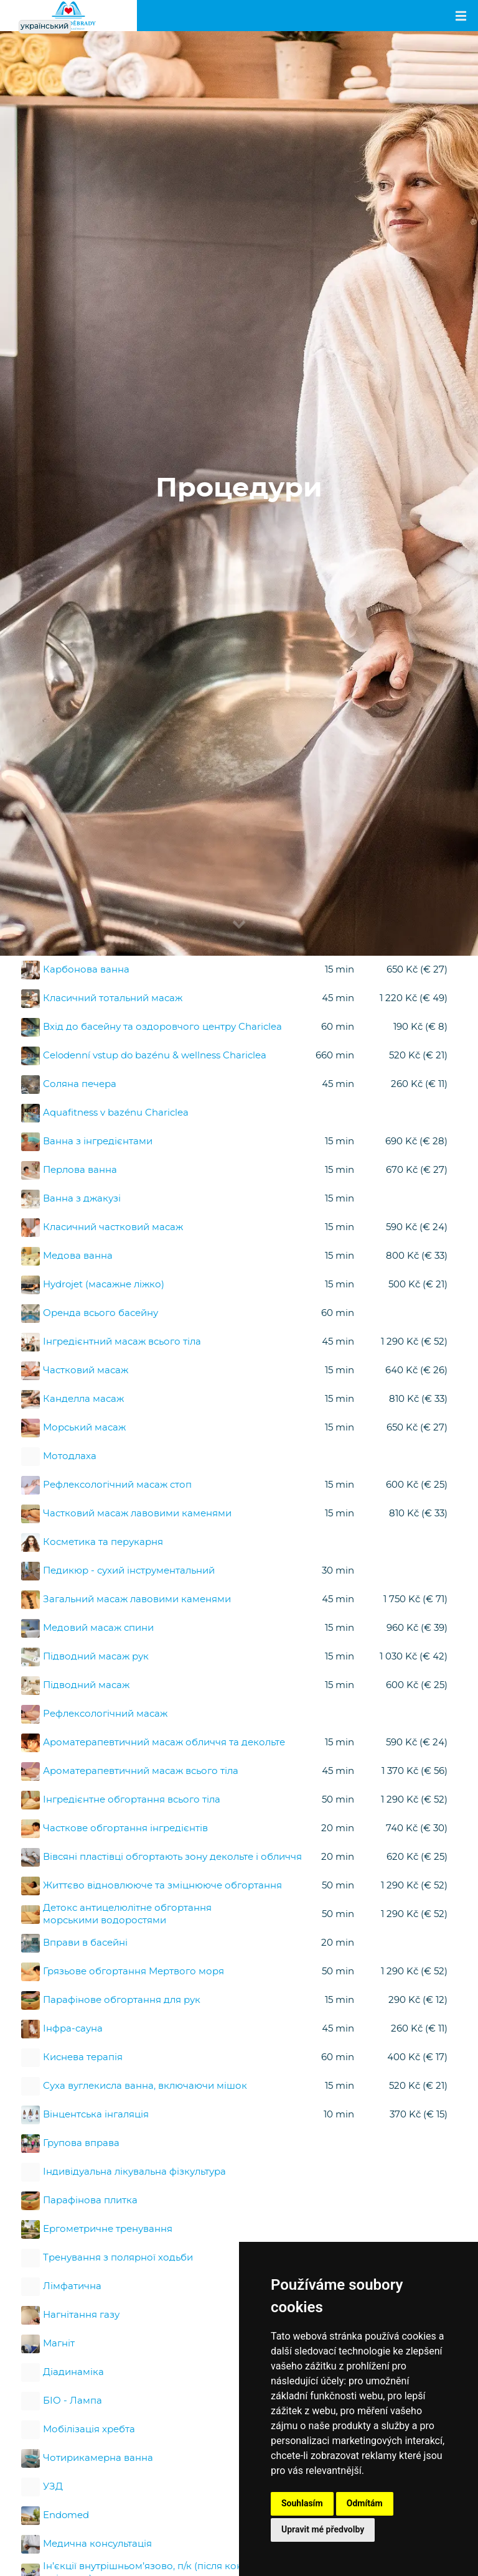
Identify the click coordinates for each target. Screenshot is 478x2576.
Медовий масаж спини (98, 1628)
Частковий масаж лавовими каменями (137, 1513)
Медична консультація (97, 2544)
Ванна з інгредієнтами (97, 1141)
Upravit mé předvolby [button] (322, 2529)
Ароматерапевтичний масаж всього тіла (140, 1771)
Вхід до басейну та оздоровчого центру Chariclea (162, 1027)
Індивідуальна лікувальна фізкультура (134, 2172)
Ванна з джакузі (82, 1198)
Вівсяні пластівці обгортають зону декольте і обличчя (172, 1857)
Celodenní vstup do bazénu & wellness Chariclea (154, 1055)
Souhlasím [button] (302, 2503)
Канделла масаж (83, 1399)
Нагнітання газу (81, 2315)
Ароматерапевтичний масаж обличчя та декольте (164, 1742)
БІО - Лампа (72, 2401)
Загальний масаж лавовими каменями (137, 1599)
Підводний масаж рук (96, 1656)
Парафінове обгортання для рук (121, 2000)
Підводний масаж (86, 1685)
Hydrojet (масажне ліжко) (103, 1284)
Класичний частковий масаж (113, 1227)
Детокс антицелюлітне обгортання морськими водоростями (127, 1914)
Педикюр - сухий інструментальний (129, 1570)
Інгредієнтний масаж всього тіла (122, 1341)
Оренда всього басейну (100, 1313)
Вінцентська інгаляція (96, 2114)
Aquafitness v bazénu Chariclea (116, 1113)
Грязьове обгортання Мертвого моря (133, 1971)
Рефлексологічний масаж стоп (117, 1485)
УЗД (53, 2486)
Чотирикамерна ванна (98, 2458)
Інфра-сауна (73, 2028)
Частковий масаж (85, 1370)
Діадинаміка (73, 2372)
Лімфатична (72, 2286)
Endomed (66, 2515)
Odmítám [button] (365, 2503)
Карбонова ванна (86, 969)
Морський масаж (84, 1427)
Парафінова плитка (90, 2200)
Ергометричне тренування (107, 2229)
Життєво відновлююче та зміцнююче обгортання (162, 1885)
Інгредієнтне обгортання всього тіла (131, 1799)
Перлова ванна (80, 1170)
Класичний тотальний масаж (112, 998)
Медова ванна (78, 1256)
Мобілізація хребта (89, 2429)
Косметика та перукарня (103, 1542)
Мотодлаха (69, 1456)
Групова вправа (81, 2143)
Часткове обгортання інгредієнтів (125, 1828)
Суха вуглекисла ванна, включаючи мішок (145, 2086)
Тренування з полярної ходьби (118, 2257)
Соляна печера (79, 1084)
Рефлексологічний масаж (105, 1714)
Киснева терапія (83, 2057)
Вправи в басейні (85, 1943)
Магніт (59, 2343)
